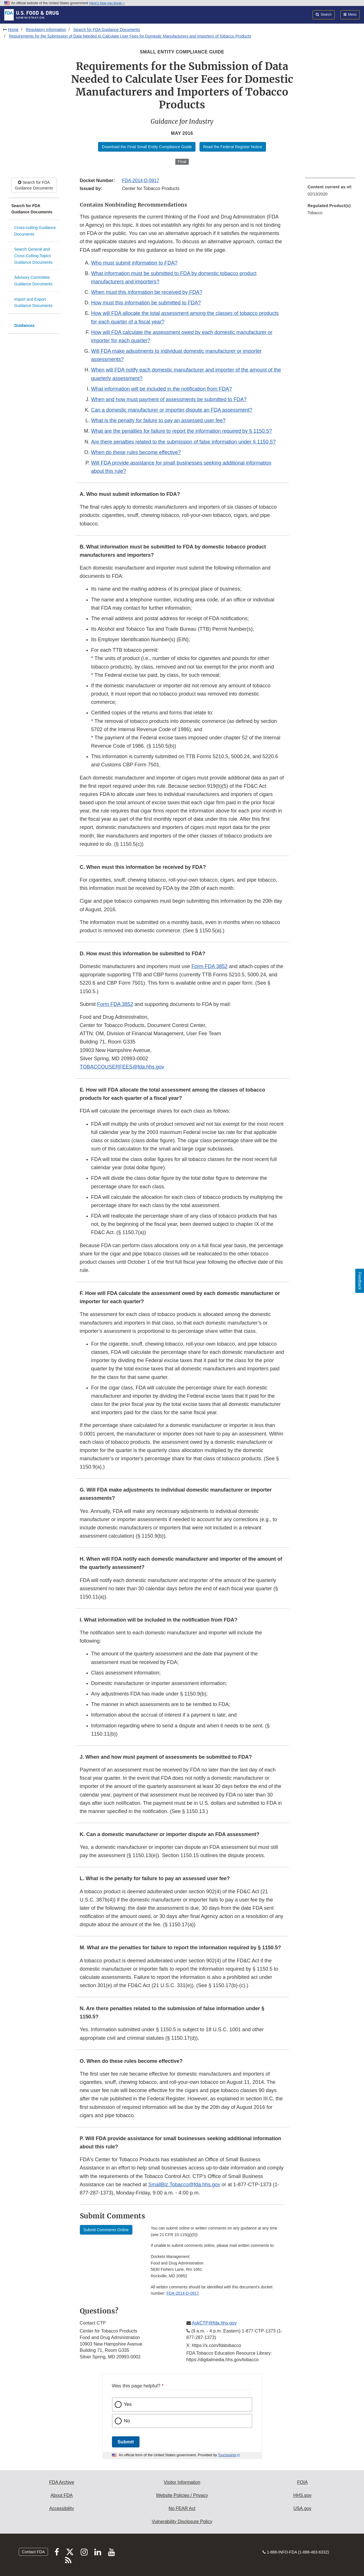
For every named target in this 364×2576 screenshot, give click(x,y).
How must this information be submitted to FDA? (146, 303)
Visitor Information (182, 2482)
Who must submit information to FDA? (134, 263)
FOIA (302, 2482)
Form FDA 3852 (210, 966)
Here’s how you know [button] (107, 3)
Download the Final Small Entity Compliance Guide (147, 147)
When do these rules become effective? (136, 452)
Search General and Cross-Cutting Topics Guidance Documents (33, 255)
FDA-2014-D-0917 (140, 180)
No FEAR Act (182, 2508)
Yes (128, 2404)
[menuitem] (330, 192)
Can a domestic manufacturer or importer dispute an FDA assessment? (171, 410)
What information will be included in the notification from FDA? (161, 389)
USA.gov (302, 2508)
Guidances (24, 325)
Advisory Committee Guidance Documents (33, 280)
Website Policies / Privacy (182, 2495)
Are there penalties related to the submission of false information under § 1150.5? (183, 442)
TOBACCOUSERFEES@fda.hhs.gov (122, 1067)
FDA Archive (61, 2482)
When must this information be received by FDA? (146, 292)
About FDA (62, 2495)
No (127, 2421)
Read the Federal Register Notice (232, 147)
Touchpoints (227, 2455)
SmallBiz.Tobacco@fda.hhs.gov (184, 2184)
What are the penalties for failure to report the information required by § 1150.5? (181, 431)
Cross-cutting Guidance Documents (35, 230)
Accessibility (61, 2508)
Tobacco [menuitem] (315, 213)
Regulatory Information (46, 29)
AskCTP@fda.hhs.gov (214, 2323)
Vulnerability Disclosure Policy (182, 2521)
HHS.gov (302, 2495)
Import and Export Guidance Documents (33, 302)
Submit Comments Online (106, 2230)
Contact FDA (33, 2552)
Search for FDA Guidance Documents (106, 29)
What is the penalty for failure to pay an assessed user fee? (158, 420)
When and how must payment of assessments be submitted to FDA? (169, 399)
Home (13, 29)
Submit (126, 2442)
